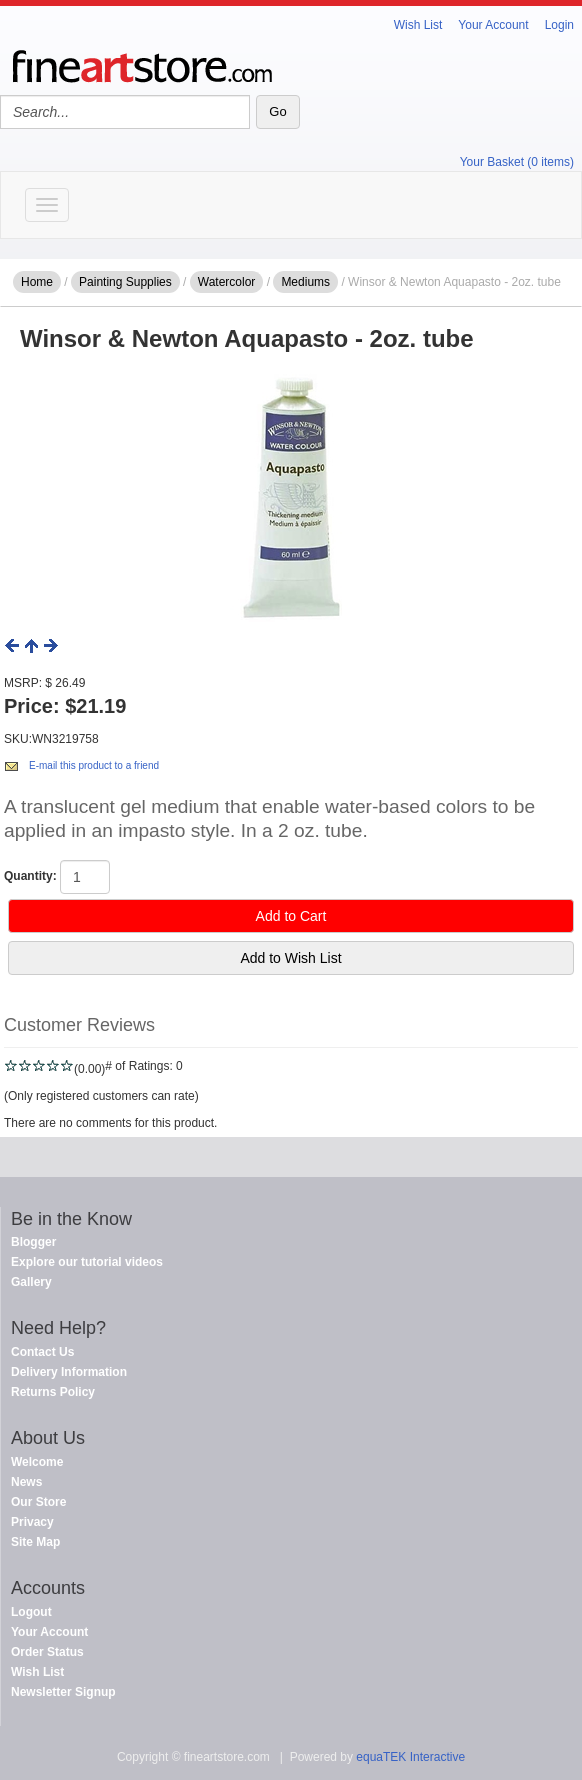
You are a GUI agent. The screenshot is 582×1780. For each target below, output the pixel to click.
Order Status (47, 1652)
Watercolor (227, 282)
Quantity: (30, 876)
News (26, 1482)
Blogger (33, 1242)
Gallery (31, 1282)
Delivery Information (69, 1372)
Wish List (418, 25)
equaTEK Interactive (410, 1757)
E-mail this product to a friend (94, 765)
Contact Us (42, 1352)
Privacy (32, 1522)
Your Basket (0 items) (517, 162)
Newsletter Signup (63, 1692)
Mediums (305, 282)
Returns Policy (53, 1392)
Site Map (35, 1542)
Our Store (38, 1502)
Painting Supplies (125, 282)
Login (559, 25)
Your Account (493, 25)
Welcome (37, 1462)
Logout (31, 1612)
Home (37, 282)
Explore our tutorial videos (87, 1262)
